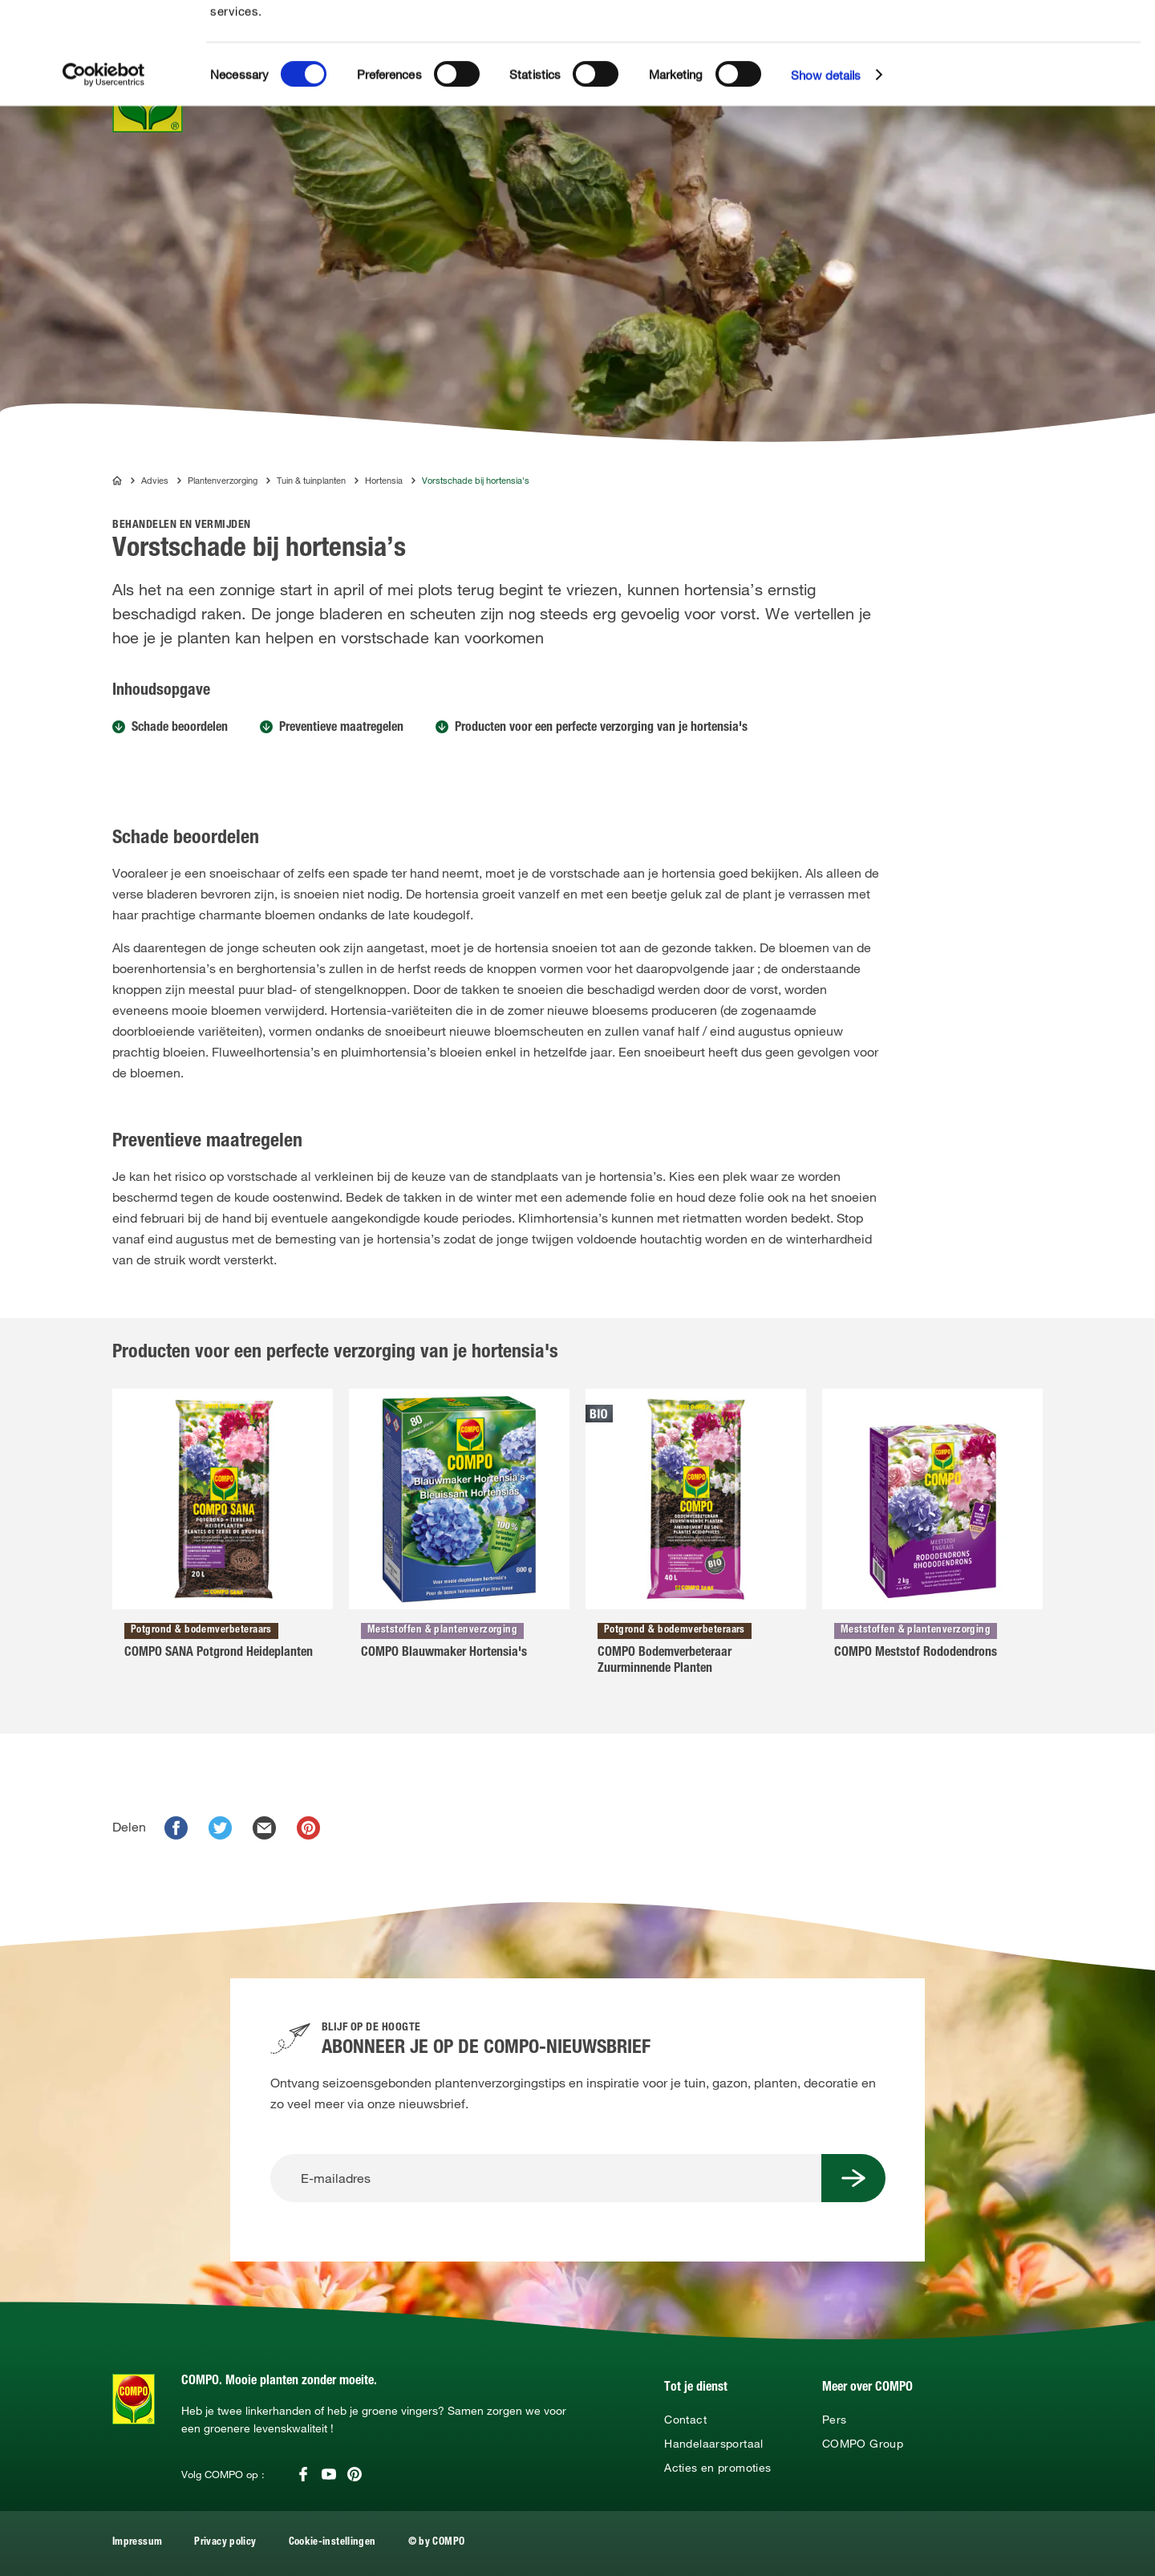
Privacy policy (225, 2542)
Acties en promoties (717, 2467)
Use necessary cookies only (1039, 89)
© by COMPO (436, 2542)
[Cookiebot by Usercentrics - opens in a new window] (104, 176)
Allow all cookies (1036, 31)
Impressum (137, 2542)
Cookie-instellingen (332, 2542)
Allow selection (1037, 61)
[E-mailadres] (545, 2178)
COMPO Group (862, 2443)
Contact (685, 2419)
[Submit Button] (853, 2178)
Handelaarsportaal (713, 2443)
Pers (834, 2419)
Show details (826, 176)
